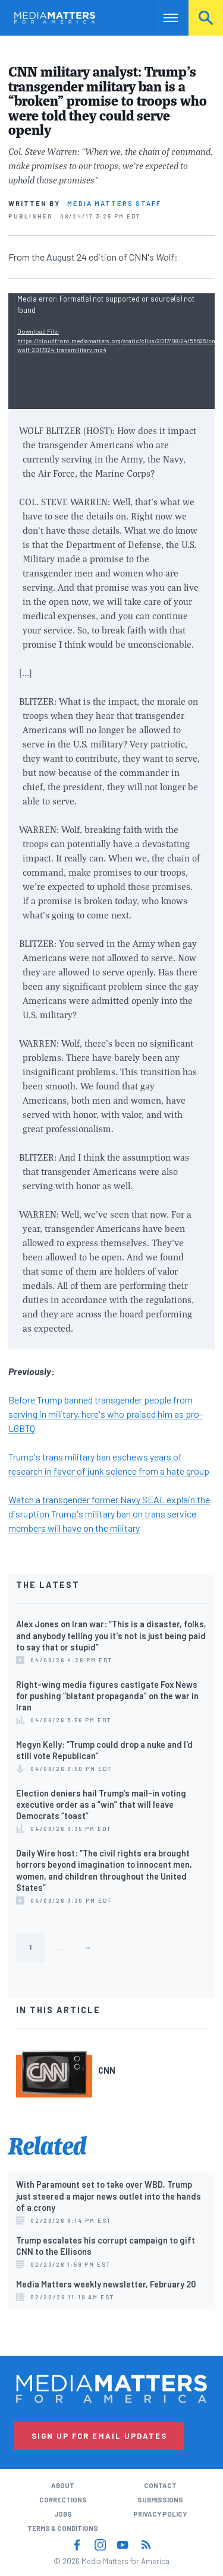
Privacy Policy (160, 2514)
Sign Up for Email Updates (99, 2436)
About (62, 2485)
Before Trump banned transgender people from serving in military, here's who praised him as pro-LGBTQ (105, 1414)
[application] (111, 351)
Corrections (63, 2500)
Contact (160, 2485)
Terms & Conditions (62, 2528)
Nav (162, 17)
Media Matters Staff (114, 203)
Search (206, 17)
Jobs (63, 2514)
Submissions (160, 2500)
